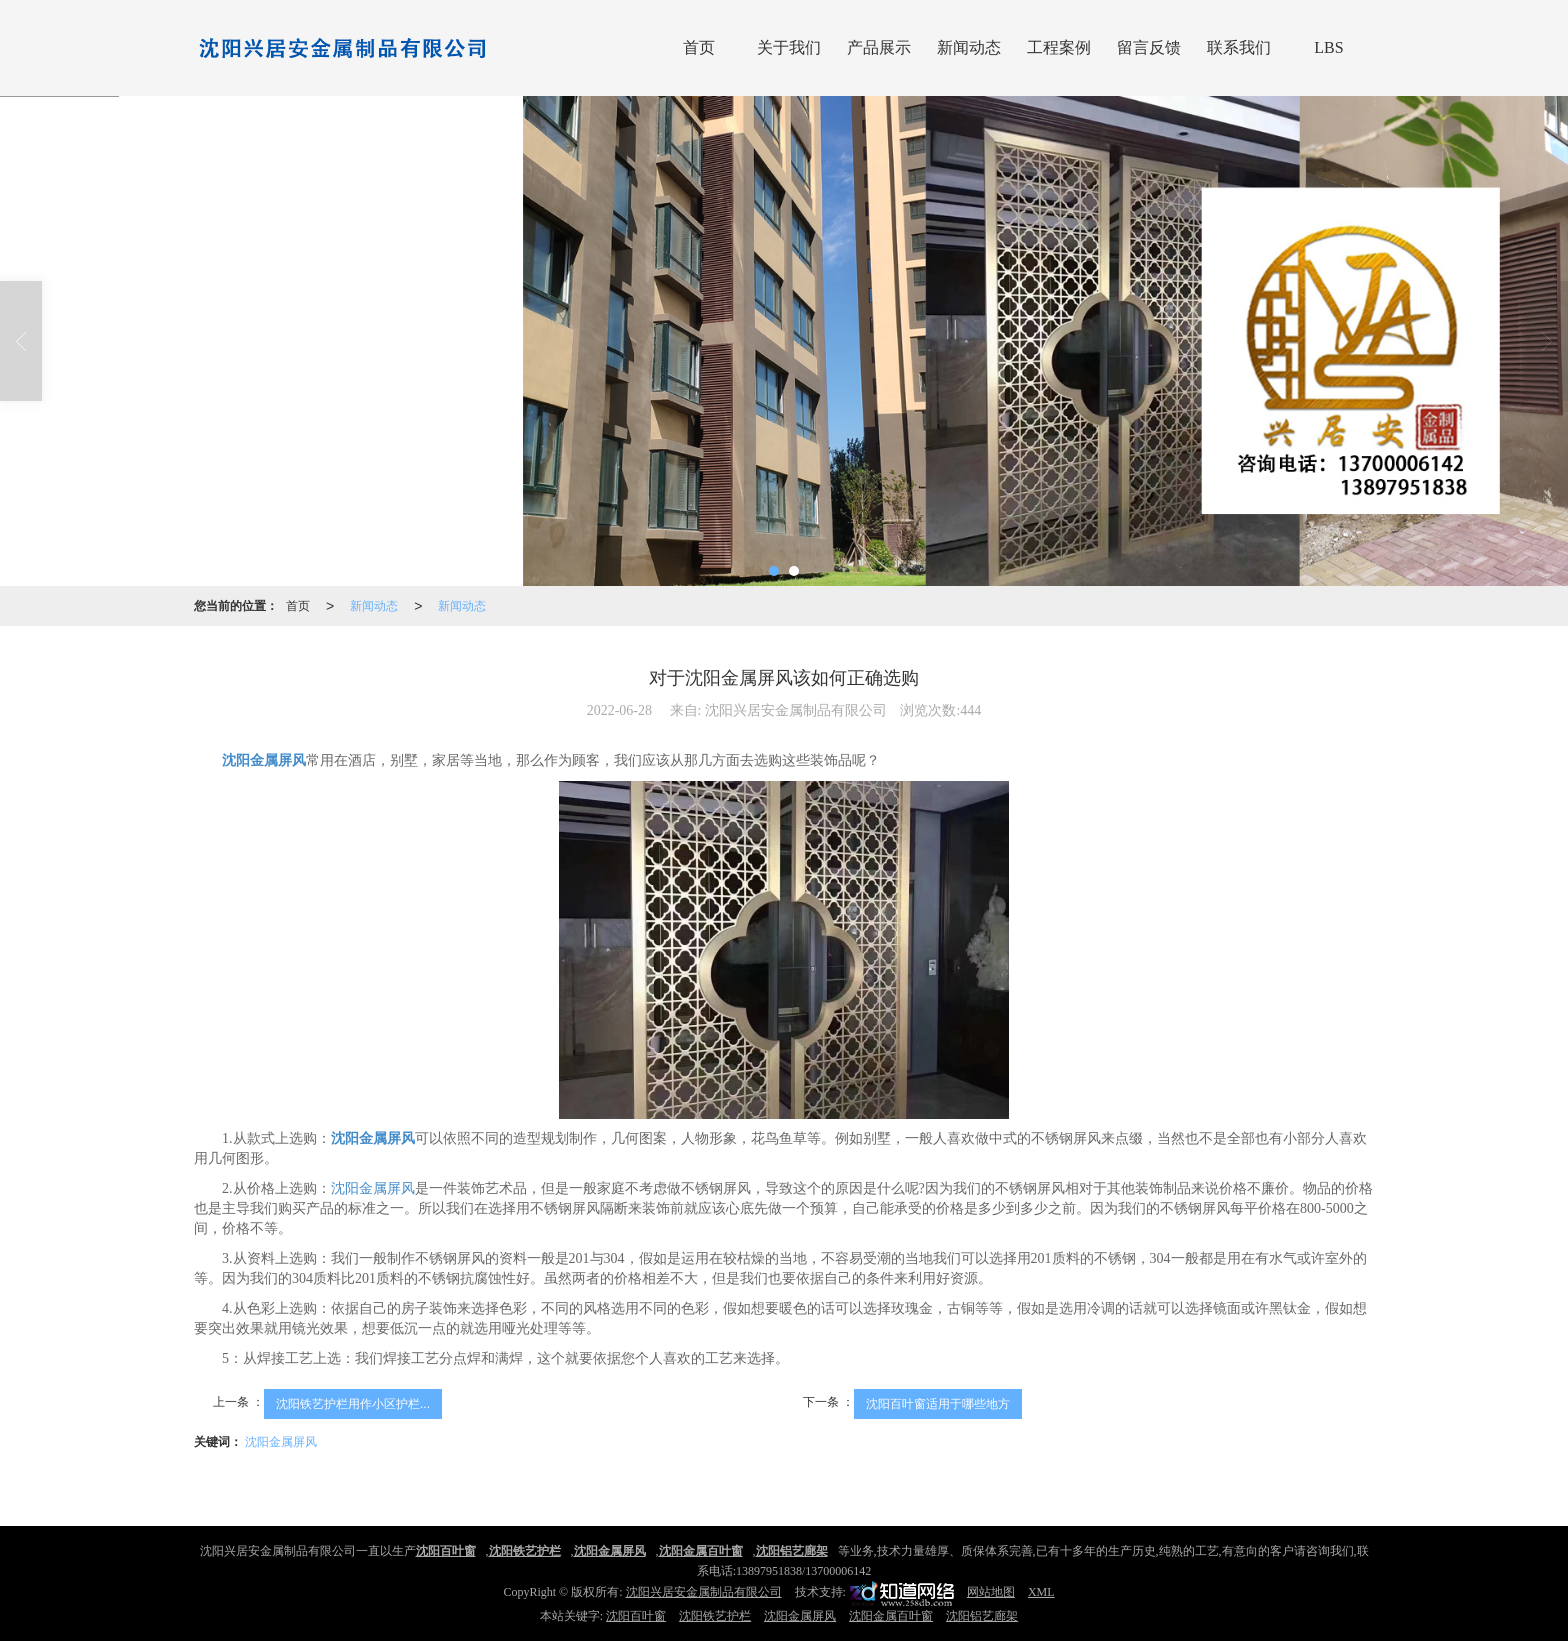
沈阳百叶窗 (636, 1616)
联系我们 (1239, 47)
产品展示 (879, 47)
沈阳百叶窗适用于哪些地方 (938, 1404)
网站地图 (991, 1592)
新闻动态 (969, 47)
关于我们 (789, 47)
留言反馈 (1149, 47)
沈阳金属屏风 (373, 1188)
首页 (699, 47)
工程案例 (1059, 47)
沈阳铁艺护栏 (715, 1616)
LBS (1328, 47)
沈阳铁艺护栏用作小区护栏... (353, 1404)
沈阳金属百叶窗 (891, 1616)
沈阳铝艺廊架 (982, 1616)
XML (1041, 1592)
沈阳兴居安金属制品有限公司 (704, 1592)
